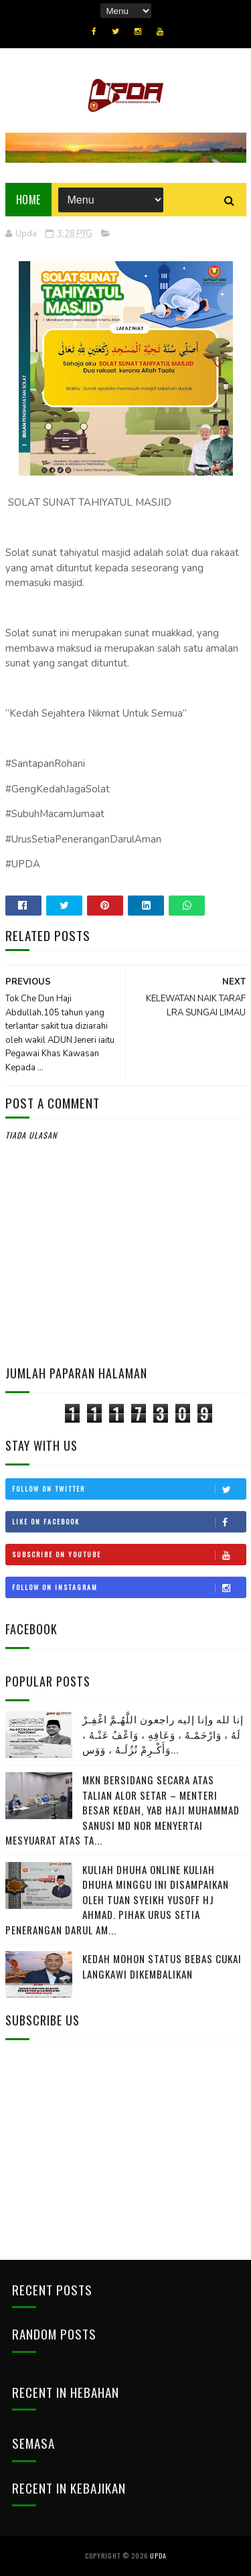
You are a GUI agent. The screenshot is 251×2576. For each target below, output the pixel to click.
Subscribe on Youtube (129, 1554)
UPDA (158, 2556)
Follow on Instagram (129, 1587)
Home (28, 200)
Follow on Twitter (129, 1489)
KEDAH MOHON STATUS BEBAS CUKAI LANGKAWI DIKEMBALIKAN (162, 1966)
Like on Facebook (129, 1521)
